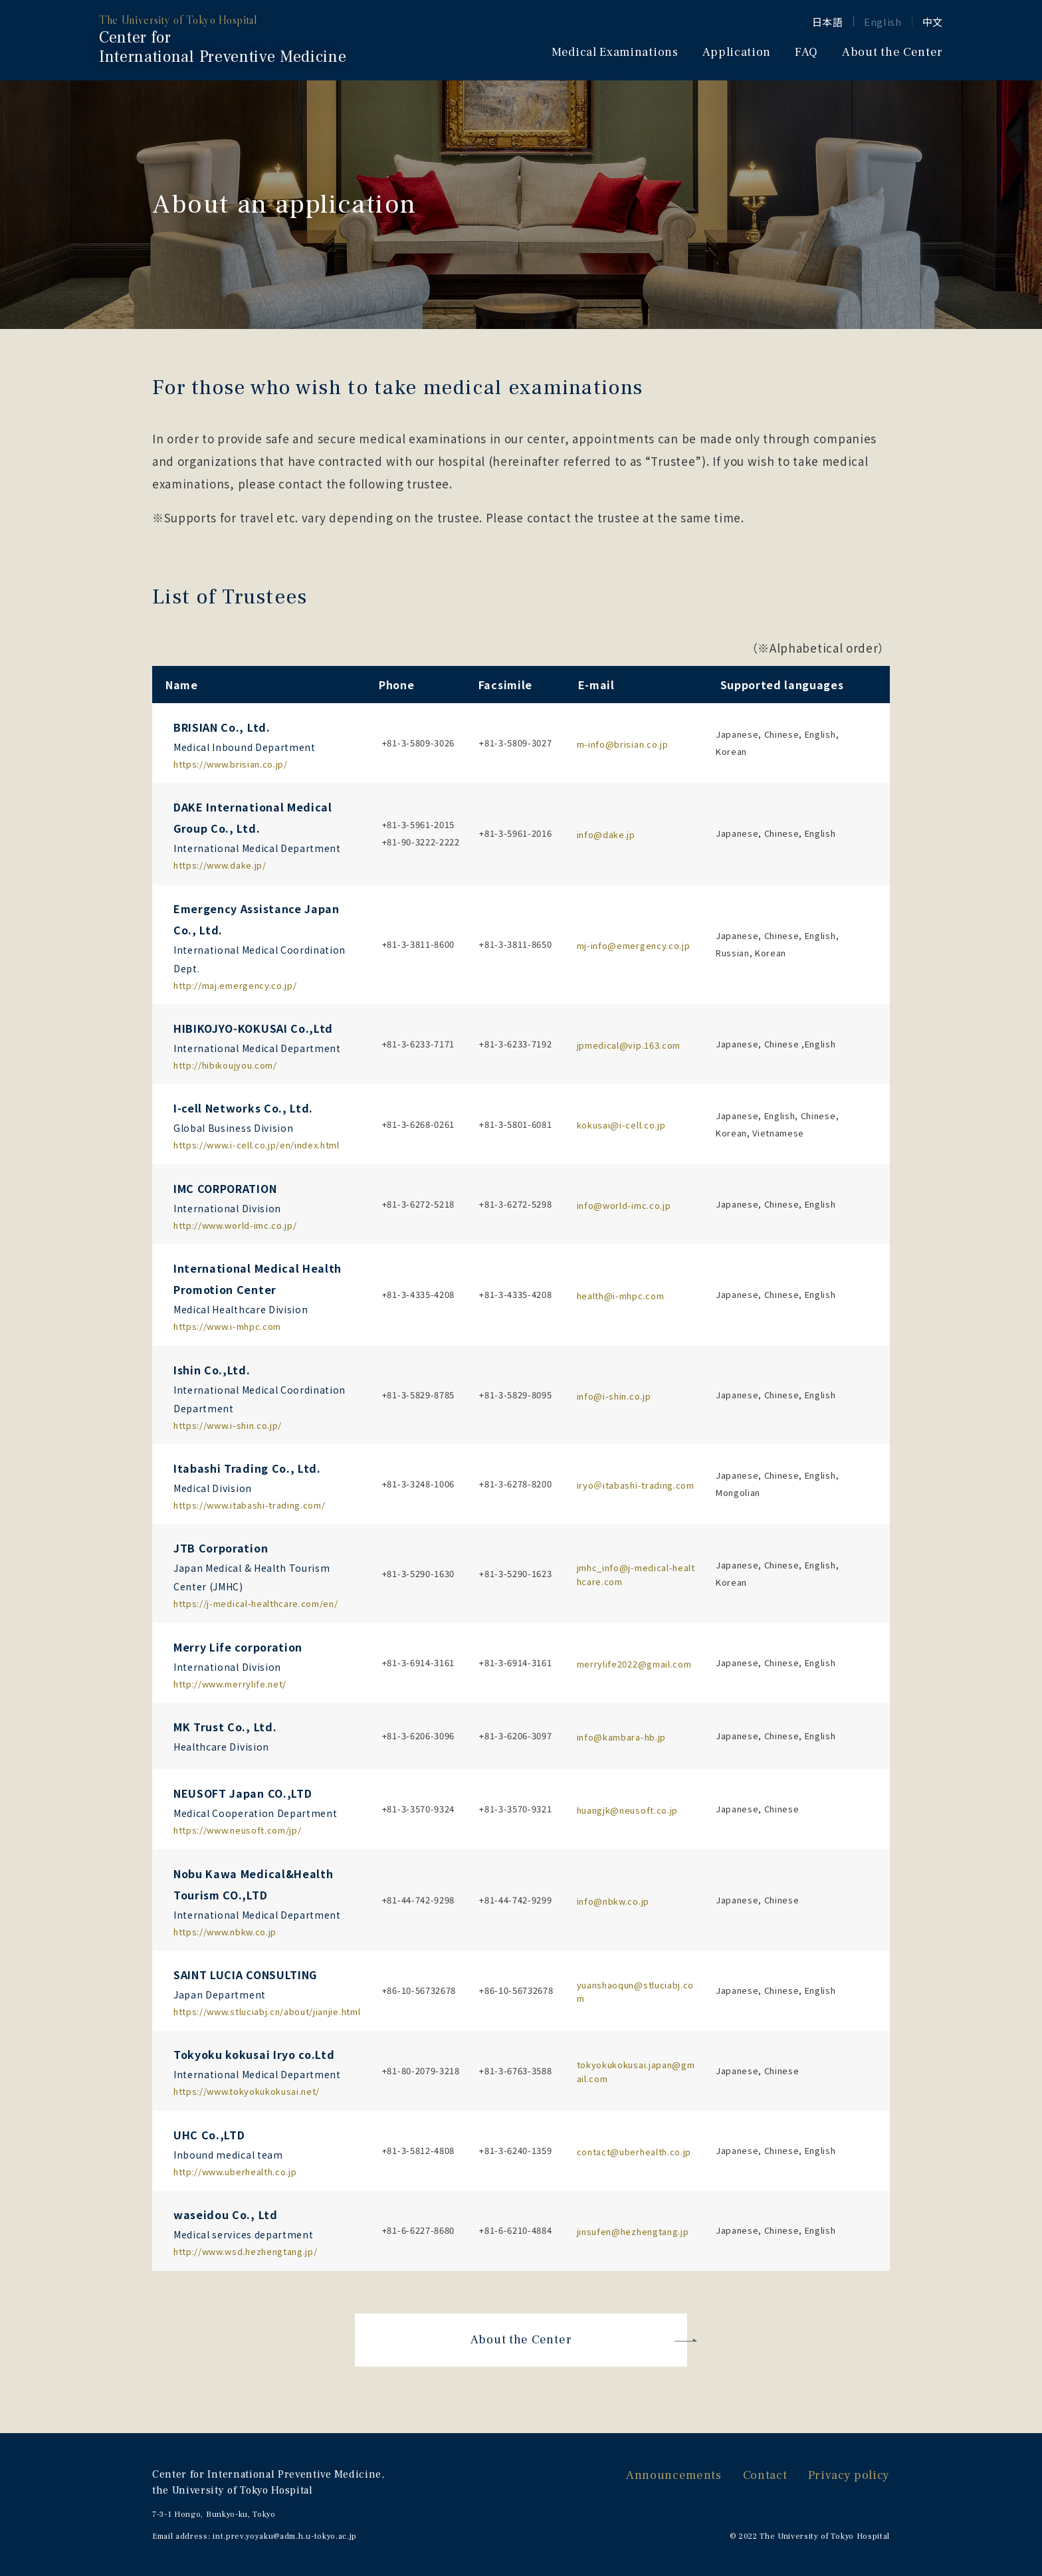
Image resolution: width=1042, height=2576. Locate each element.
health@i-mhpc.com (621, 1295)
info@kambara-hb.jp (621, 1737)
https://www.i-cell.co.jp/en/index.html (256, 1144)
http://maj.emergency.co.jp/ (234, 985)
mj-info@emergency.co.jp (633, 945)
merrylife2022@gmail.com (634, 1664)
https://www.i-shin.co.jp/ (227, 1425)
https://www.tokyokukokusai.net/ (246, 2091)
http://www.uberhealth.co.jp (234, 2171)
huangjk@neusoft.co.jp (627, 1810)
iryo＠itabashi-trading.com (635, 1485)
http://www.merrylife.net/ (229, 1683)
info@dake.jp (606, 834)
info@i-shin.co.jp (614, 1396)
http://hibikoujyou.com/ (225, 1065)
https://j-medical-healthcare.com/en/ (255, 1603)
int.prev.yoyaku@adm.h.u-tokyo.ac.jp (285, 2536)
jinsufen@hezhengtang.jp (633, 2231)
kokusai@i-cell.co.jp (621, 1125)
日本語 (827, 22)
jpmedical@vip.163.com (628, 1045)
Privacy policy (849, 2475)
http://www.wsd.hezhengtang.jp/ (245, 2251)
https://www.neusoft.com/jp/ (237, 1830)
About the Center (521, 2339)
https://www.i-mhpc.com (227, 1326)
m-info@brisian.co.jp (623, 744)
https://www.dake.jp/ (219, 865)
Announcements (674, 2475)
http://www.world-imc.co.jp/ (234, 1225)
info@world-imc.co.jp (624, 1205)
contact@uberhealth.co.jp (634, 2151)
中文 (932, 22)
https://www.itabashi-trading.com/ (249, 1505)
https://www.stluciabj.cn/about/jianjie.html (266, 2011)
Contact (765, 2475)
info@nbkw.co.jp (613, 1901)
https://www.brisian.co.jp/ (230, 764)
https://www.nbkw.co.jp (224, 1931)
